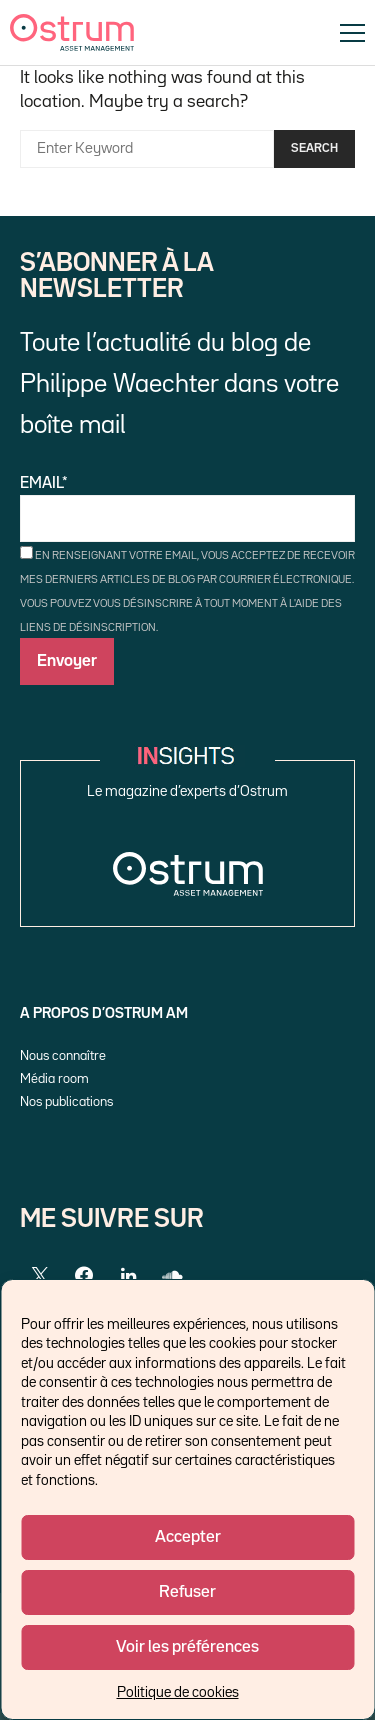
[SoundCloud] (172, 1276)
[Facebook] (84, 1276)
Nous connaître (63, 1056)
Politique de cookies (178, 1692)
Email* (187, 509)
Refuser (187, 1592)
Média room (54, 1079)
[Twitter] (40, 1276)
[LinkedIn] (128, 1276)
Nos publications (66, 1102)
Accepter (188, 1537)
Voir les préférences (187, 1647)
